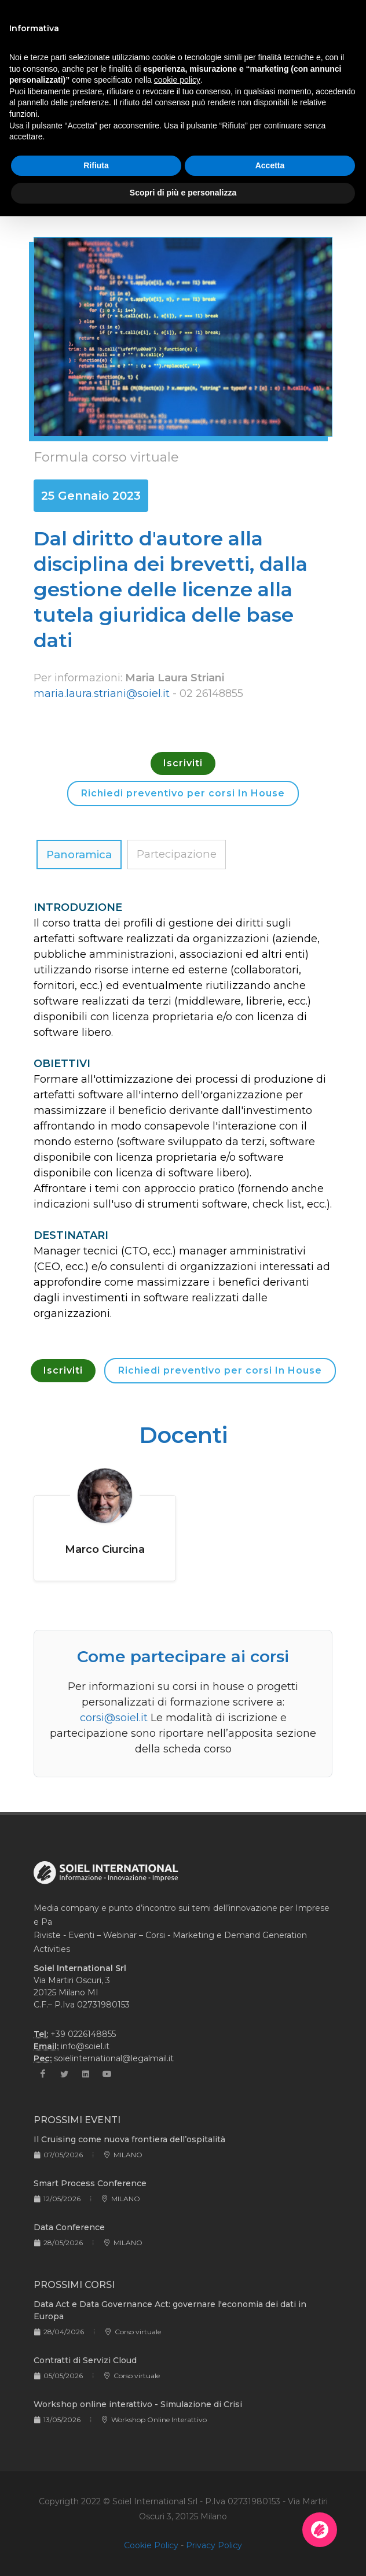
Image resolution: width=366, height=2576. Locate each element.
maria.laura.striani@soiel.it (102, 693)
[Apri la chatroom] (319, 2529)
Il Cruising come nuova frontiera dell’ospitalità (129, 2139)
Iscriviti (183, 763)
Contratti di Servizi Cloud (85, 2360)
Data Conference (69, 2227)
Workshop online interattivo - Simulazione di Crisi (138, 2404)
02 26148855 (211, 693)
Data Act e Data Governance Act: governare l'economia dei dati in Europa (170, 2310)
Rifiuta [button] (96, 165)
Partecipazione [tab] (177, 854)
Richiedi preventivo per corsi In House (183, 793)
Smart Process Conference (90, 2183)
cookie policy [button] (177, 79)
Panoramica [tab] (79, 854)
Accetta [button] (270, 165)
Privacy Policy (214, 2545)
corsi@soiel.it (114, 1717)
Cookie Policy (151, 2545)
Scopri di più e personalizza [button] (183, 192)
